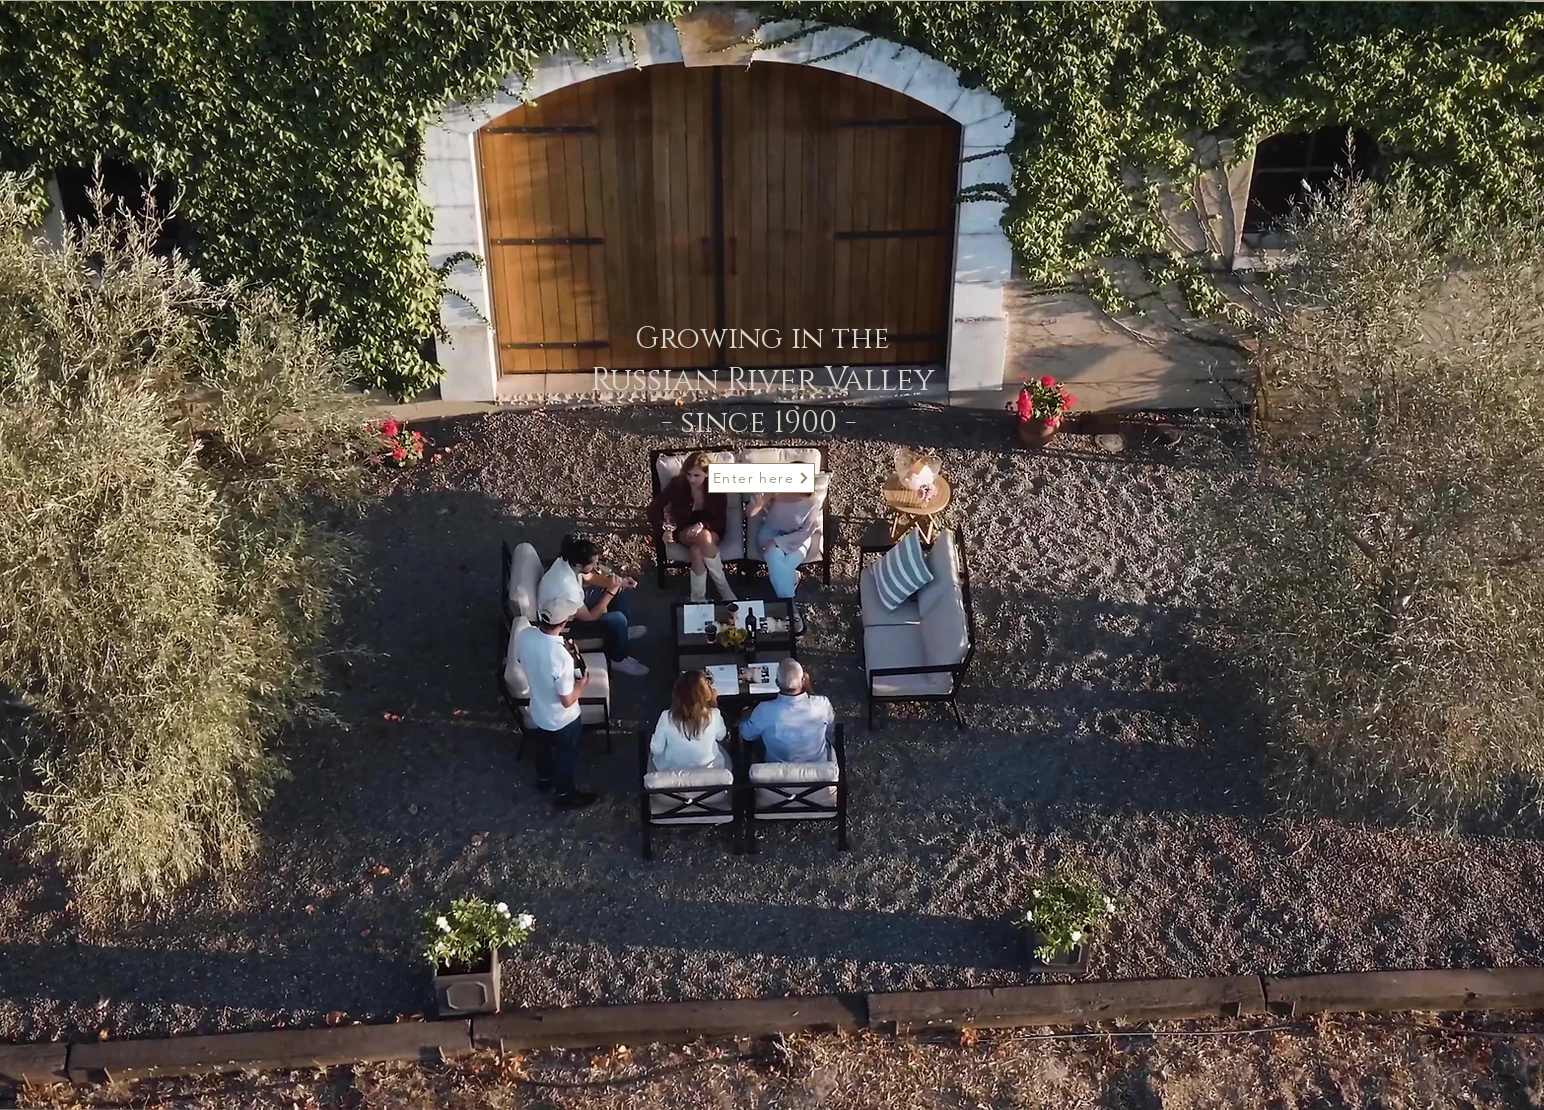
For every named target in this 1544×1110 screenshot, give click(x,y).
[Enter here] (761, 478)
